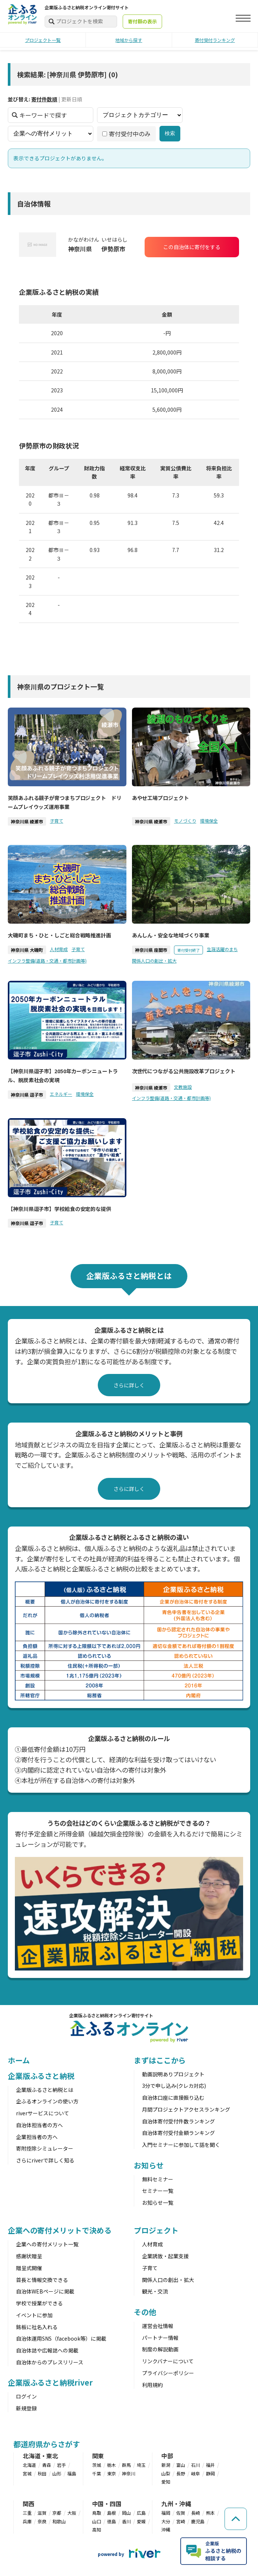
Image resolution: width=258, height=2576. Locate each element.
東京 (111, 2473)
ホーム (19, 2060)
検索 (170, 133)
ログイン (26, 2396)
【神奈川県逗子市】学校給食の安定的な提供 (59, 1208)
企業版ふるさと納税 (41, 2075)
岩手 (61, 2465)
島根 (111, 2513)
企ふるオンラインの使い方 (47, 2101)
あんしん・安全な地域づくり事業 (171, 935)
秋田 (42, 2473)
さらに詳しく (129, 1385)
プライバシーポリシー (168, 2373)
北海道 (29, 2465)
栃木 (111, 2465)
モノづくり (185, 820)
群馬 (126, 2465)
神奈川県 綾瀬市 (27, 821)
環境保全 (209, 820)
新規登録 (26, 2408)
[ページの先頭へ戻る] (236, 2518)
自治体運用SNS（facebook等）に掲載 (61, 2338)
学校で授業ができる (39, 2303)
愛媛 (141, 2521)
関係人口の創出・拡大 (154, 960)
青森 (46, 2465)
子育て (56, 820)
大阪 (71, 2513)
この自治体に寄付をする (191, 247)
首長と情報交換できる (42, 2279)
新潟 (165, 2465)
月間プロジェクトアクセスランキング (186, 2109)
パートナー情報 (160, 2337)
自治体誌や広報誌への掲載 (47, 2350)
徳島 (111, 2521)
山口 (96, 2521)
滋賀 (42, 2513)
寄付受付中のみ (126, 133)
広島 (141, 2513)
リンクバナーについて (168, 2361)
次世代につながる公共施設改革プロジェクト (183, 1071)
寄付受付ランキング (215, 40)
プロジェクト (156, 2230)
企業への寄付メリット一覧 (47, 2244)
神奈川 (128, 2473)
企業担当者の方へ (37, 2137)
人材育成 (59, 949)
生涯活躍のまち (222, 949)
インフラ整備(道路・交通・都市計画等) (47, 960)
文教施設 (183, 1086)
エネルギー (61, 1094)
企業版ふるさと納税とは (44, 2089)
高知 (96, 2529)
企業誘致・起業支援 (165, 2256)
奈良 (42, 2521)
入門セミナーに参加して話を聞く (181, 2144)
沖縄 (165, 2529)
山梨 (165, 2473)
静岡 (210, 2473)
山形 (56, 2473)
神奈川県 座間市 (151, 950)
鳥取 (96, 2513)
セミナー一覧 (157, 2190)
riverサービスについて (42, 2113)
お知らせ (149, 2165)
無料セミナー (157, 2179)
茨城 (96, 2465)
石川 (195, 2465)
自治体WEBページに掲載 (45, 2291)
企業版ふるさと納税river (50, 2382)
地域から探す (128, 40)
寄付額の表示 (142, 21)
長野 (180, 2473)
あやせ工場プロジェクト (160, 797)
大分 (165, 2521)
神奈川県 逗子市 (27, 1094)
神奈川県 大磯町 (27, 950)
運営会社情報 (157, 2325)
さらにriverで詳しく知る (45, 2160)
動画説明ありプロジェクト (173, 2074)
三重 (27, 2513)
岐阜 (195, 2473)
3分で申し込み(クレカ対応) (174, 2085)
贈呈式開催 (29, 2268)
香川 (126, 2521)
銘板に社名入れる (37, 2327)
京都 (56, 2513)
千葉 (96, 2473)
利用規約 (152, 2385)
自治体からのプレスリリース (49, 2362)
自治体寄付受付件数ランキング (178, 2121)
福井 (210, 2465)
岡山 (126, 2513)
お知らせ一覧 (157, 2202)
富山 (180, 2465)
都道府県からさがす (46, 2444)
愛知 (165, 2481)
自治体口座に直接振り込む (173, 2097)
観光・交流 (155, 2291)
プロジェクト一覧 (43, 40)
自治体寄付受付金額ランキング (178, 2132)
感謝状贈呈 (29, 2256)
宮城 (27, 2473)
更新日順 (71, 99)
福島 (71, 2473)
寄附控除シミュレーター (44, 2148)
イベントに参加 (34, 2315)
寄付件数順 (44, 99)
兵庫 (27, 2521)
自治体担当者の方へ (39, 2125)
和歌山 (59, 2521)
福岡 (165, 2513)
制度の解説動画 (160, 2349)
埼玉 (141, 2465)
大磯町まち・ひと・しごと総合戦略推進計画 (59, 935)
